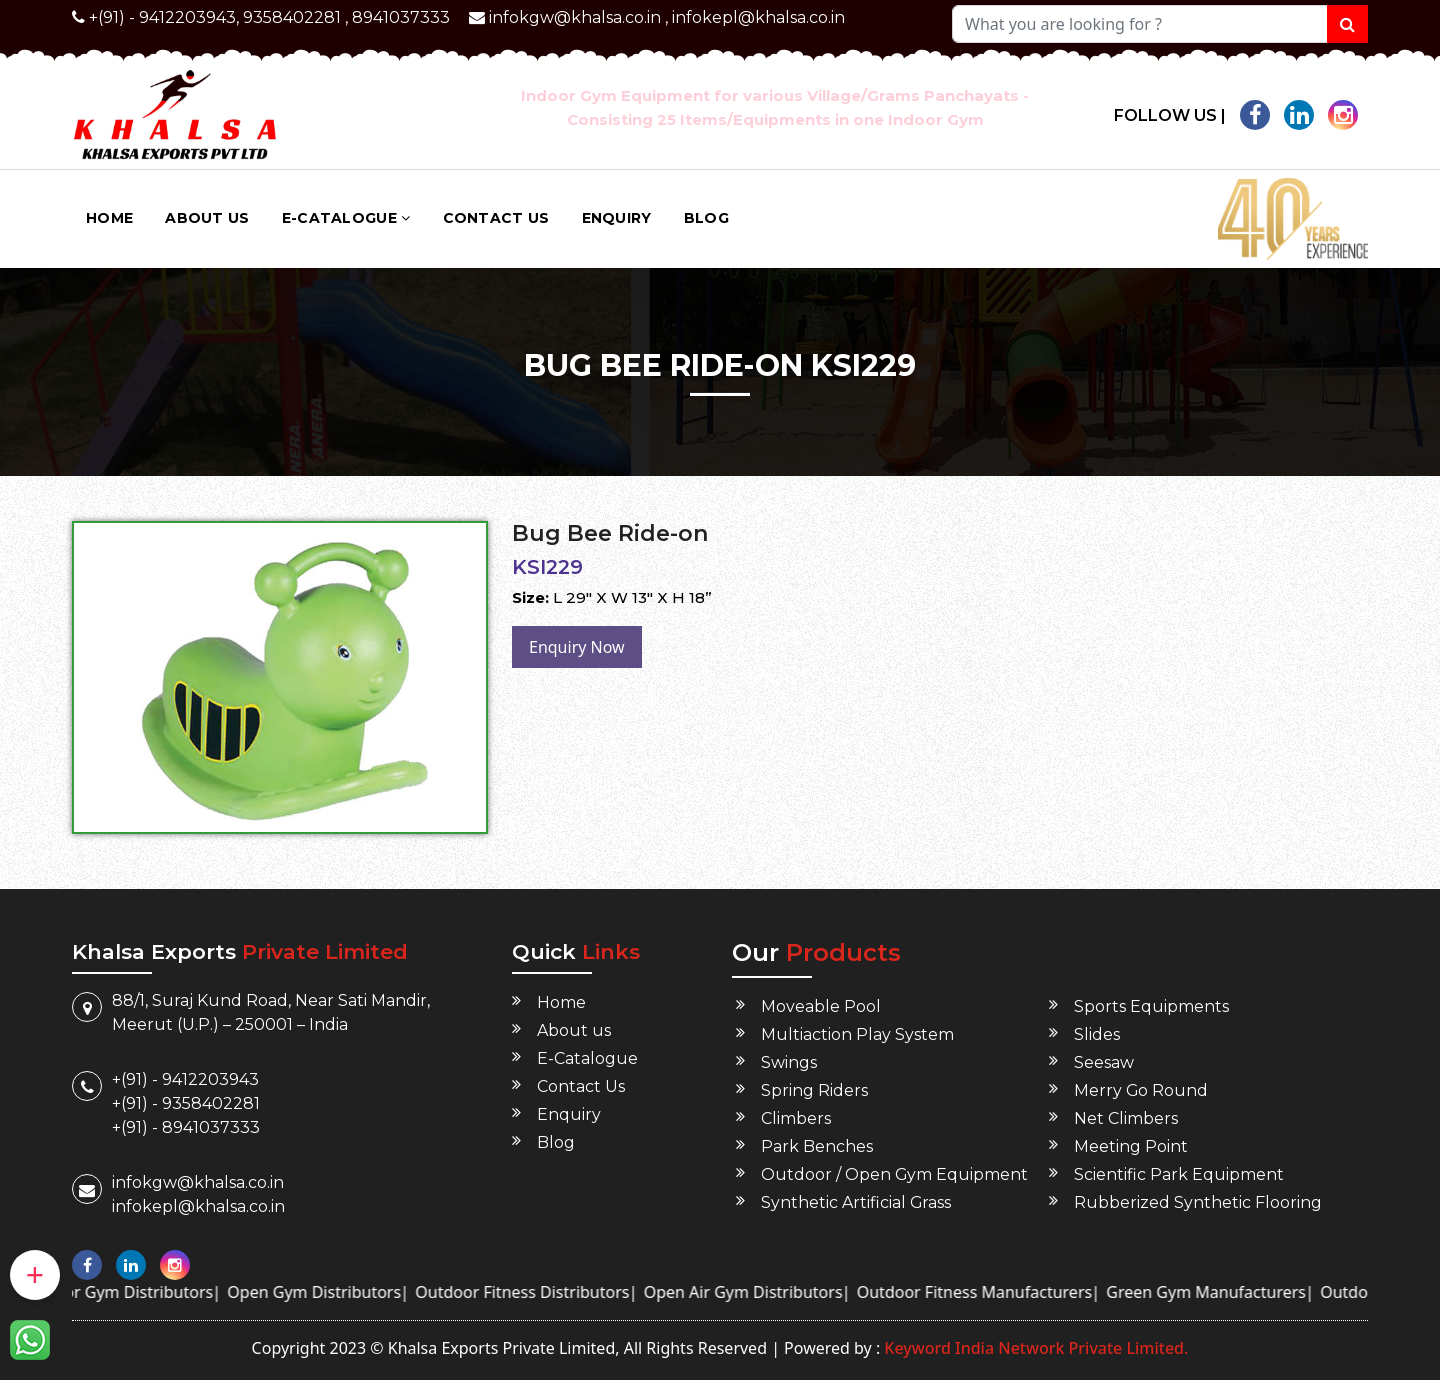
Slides (1097, 1034)
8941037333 (401, 17)
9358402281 (292, 17)
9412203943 (187, 17)
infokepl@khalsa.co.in (758, 17)
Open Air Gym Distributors (793, 1292)
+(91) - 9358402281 (186, 1103)
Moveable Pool (821, 1006)
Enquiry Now (577, 647)
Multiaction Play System (857, 1034)
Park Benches (817, 1146)
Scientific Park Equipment (1179, 1174)
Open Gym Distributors (365, 1292)
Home (109, 218)
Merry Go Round (1141, 1090)
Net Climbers (1126, 1118)
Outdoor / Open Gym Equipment (895, 1174)
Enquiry (617, 218)
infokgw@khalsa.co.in (575, 17)
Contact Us (496, 218)
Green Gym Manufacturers (1257, 1292)
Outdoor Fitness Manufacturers (1024, 1292)
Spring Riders (814, 1090)
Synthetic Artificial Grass (856, 1202)
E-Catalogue (346, 218)
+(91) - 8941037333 (186, 1127)
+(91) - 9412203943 (185, 1079)
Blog (706, 218)
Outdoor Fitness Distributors (573, 1292)
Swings (789, 1062)
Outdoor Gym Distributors (165, 1292)
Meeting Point (1131, 1146)
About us (207, 218)
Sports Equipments (1151, 1006)
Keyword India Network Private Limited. (1034, 1348)
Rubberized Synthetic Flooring (1198, 1202)
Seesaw (1104, 1062)
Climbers (796, 1118)
